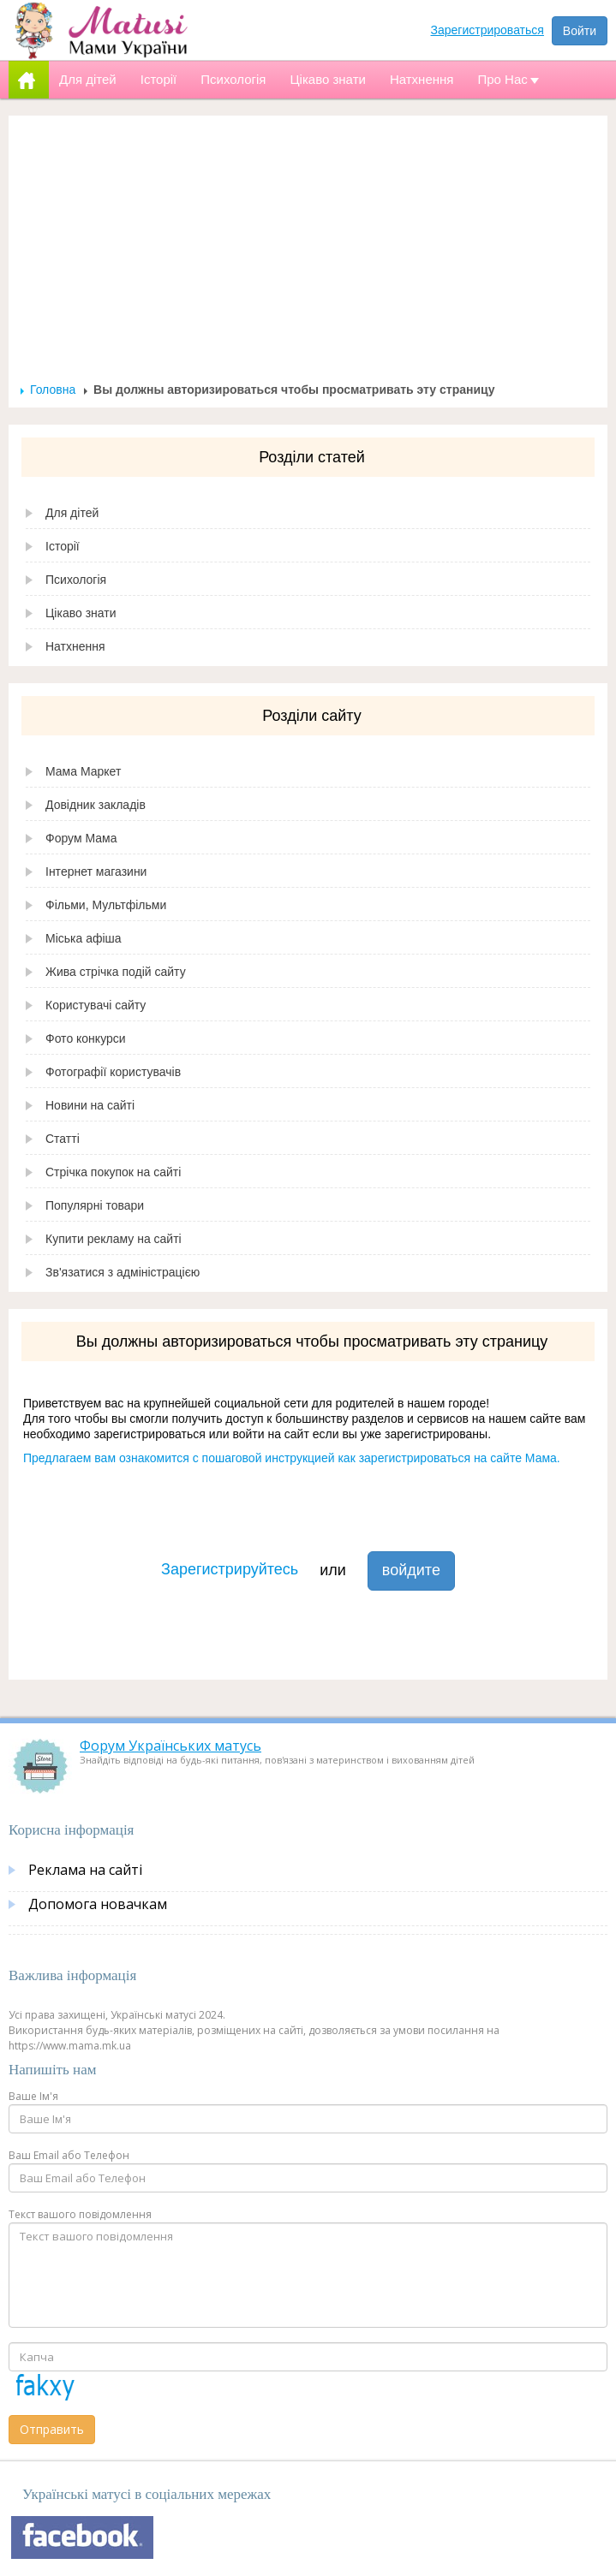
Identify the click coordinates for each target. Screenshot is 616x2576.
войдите (411, 1570)
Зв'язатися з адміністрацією (122, 1272)
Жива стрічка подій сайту (115, 972)
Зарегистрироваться (487, 30)
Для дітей (72, 513)
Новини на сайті (90, 1105)
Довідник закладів (95, 805)
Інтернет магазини (96, 871)
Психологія (75, 579)
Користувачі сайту (95, 1005)
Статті (62, 1138)
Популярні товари (94, 1205)
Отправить (52, 2429)
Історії (62, 546)
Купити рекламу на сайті (113, 1239)
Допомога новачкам (97, 1904)
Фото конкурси (85, 1038)
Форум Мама (81, 838)
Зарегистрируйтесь (229, 1569)
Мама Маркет (83, 771)
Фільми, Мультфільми (105, 905)
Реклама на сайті (85, 1869)
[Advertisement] (308, 253)
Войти (579, 31)
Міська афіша (83, 938)
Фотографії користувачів (113, 1072)
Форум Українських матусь (170, 1745)
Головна (52, 389)
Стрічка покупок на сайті (113, 1172)
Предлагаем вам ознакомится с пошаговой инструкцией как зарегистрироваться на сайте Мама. (291, 1458)
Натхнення (75, 646)
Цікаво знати (81, 613)
